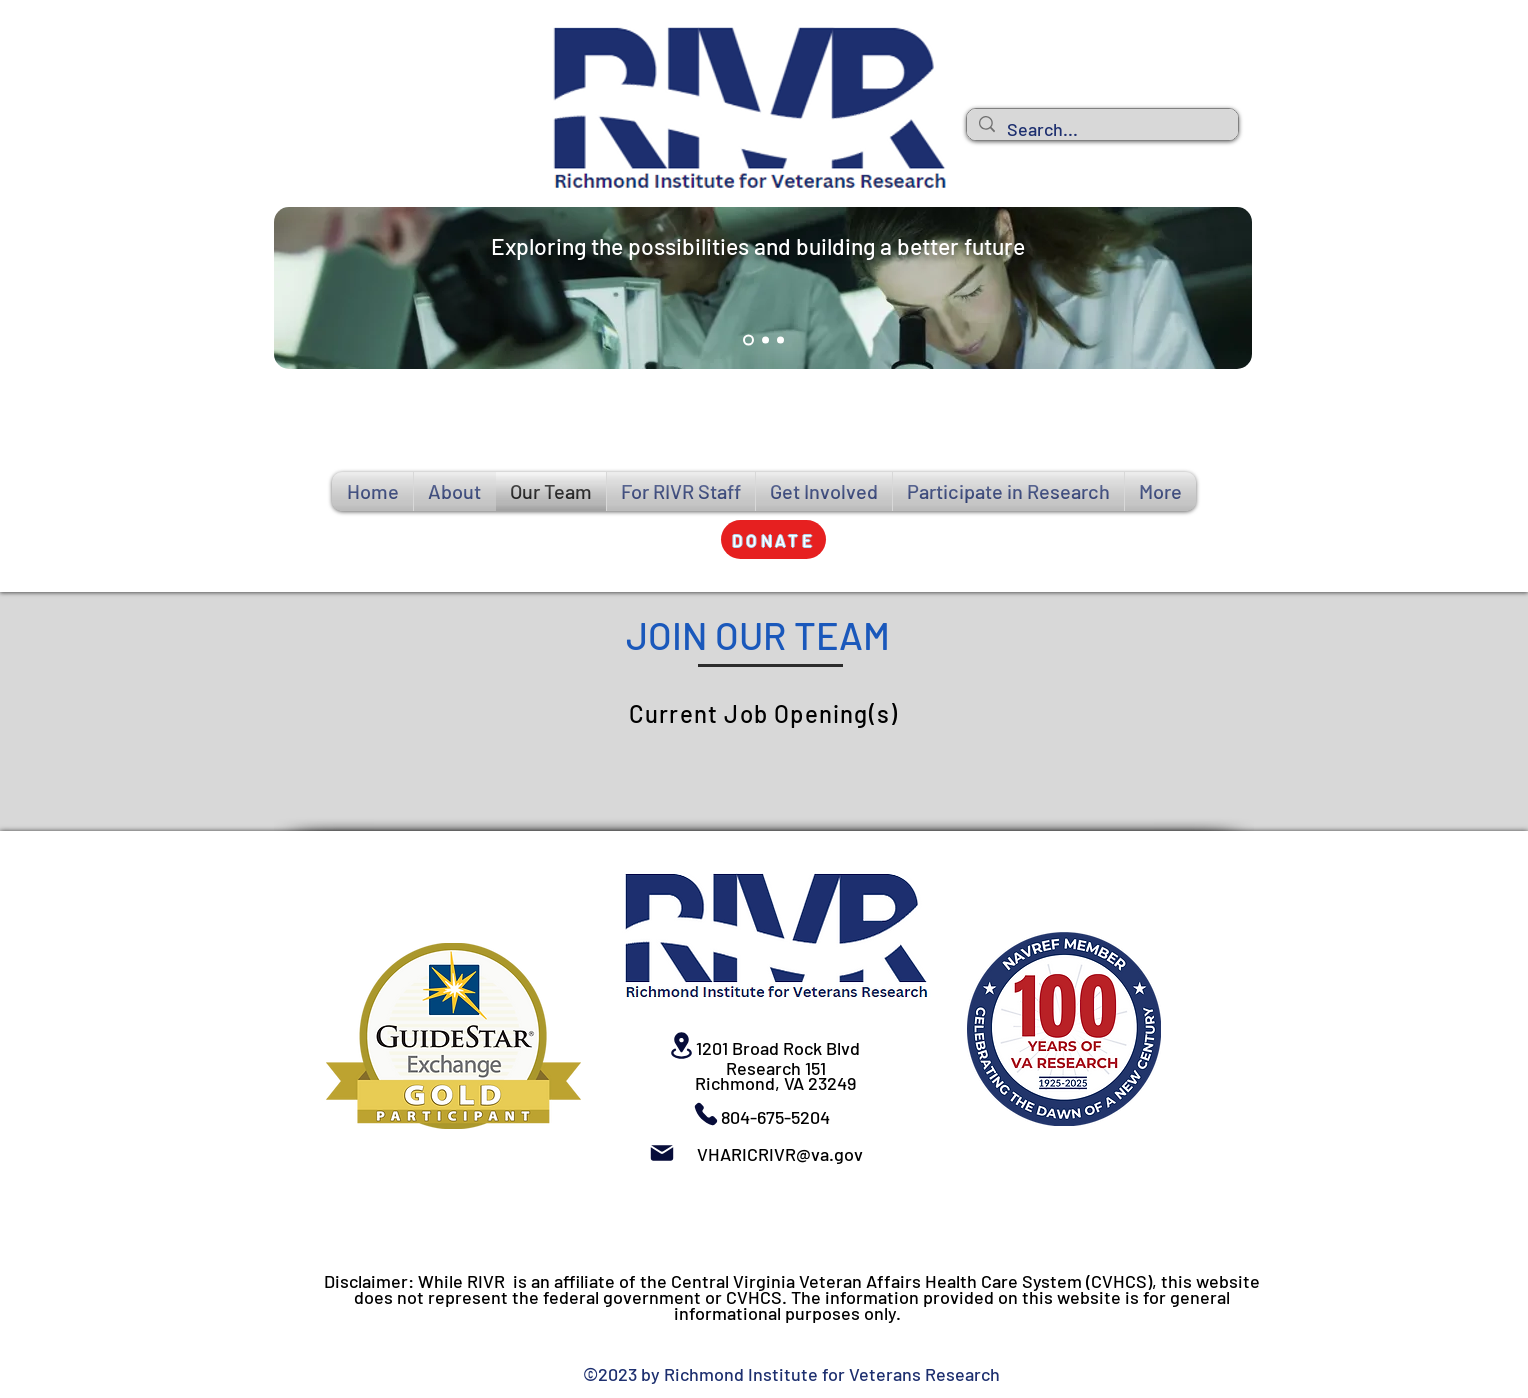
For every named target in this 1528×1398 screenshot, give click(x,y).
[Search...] (1101, 129)
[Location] (681, 1045)
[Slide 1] (748, 340)
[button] (773, 539)
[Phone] (706, 1114)
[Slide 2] (765, 340)
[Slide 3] (780, 340)
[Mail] (662, 1153)
